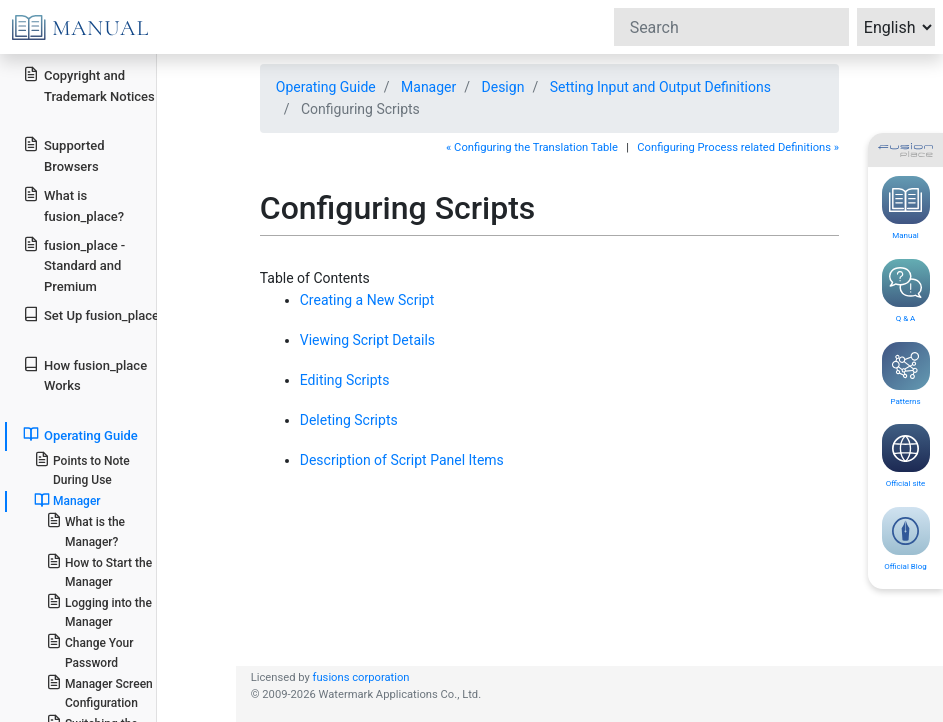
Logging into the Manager (99, 611)
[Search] (731, 27)
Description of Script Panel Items (402, 460)
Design (503, 87)
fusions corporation (361, 677)
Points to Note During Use (82, 469)
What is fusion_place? (73, 205)
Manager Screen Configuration (99, 692)
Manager (67, 500)
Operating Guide (80, 434)
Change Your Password (90, 651)
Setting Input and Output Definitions (660, 87)
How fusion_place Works (85, 375)
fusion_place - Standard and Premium (74, 265)
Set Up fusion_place (91, 314)
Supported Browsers (63, 155)
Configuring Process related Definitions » (738, 147)
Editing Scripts (345, 380)
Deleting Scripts (349, 420)
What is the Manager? (85, 530)
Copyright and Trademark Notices (89, 85)
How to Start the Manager (99, 571)
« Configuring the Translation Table (532, 147)
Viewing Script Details (367, 340)
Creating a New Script (367, 300)
